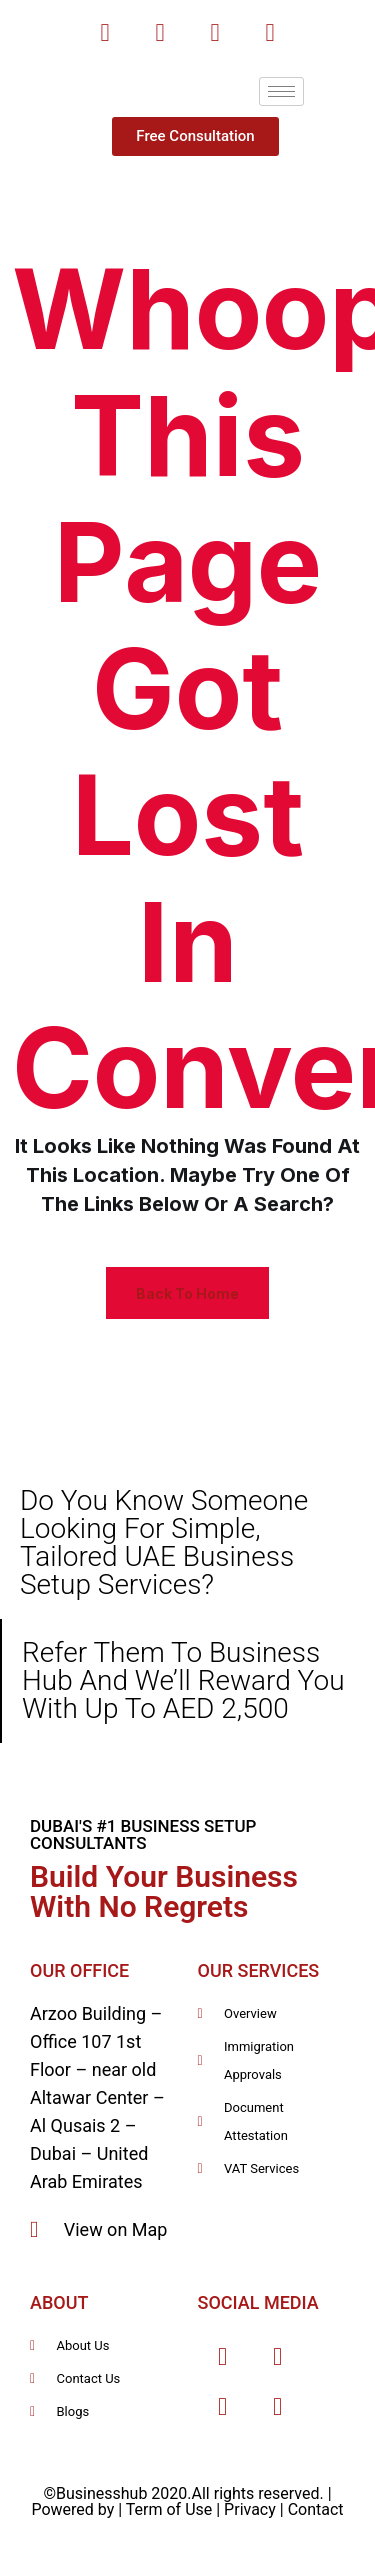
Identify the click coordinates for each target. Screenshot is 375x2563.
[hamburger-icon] (281, 91)
